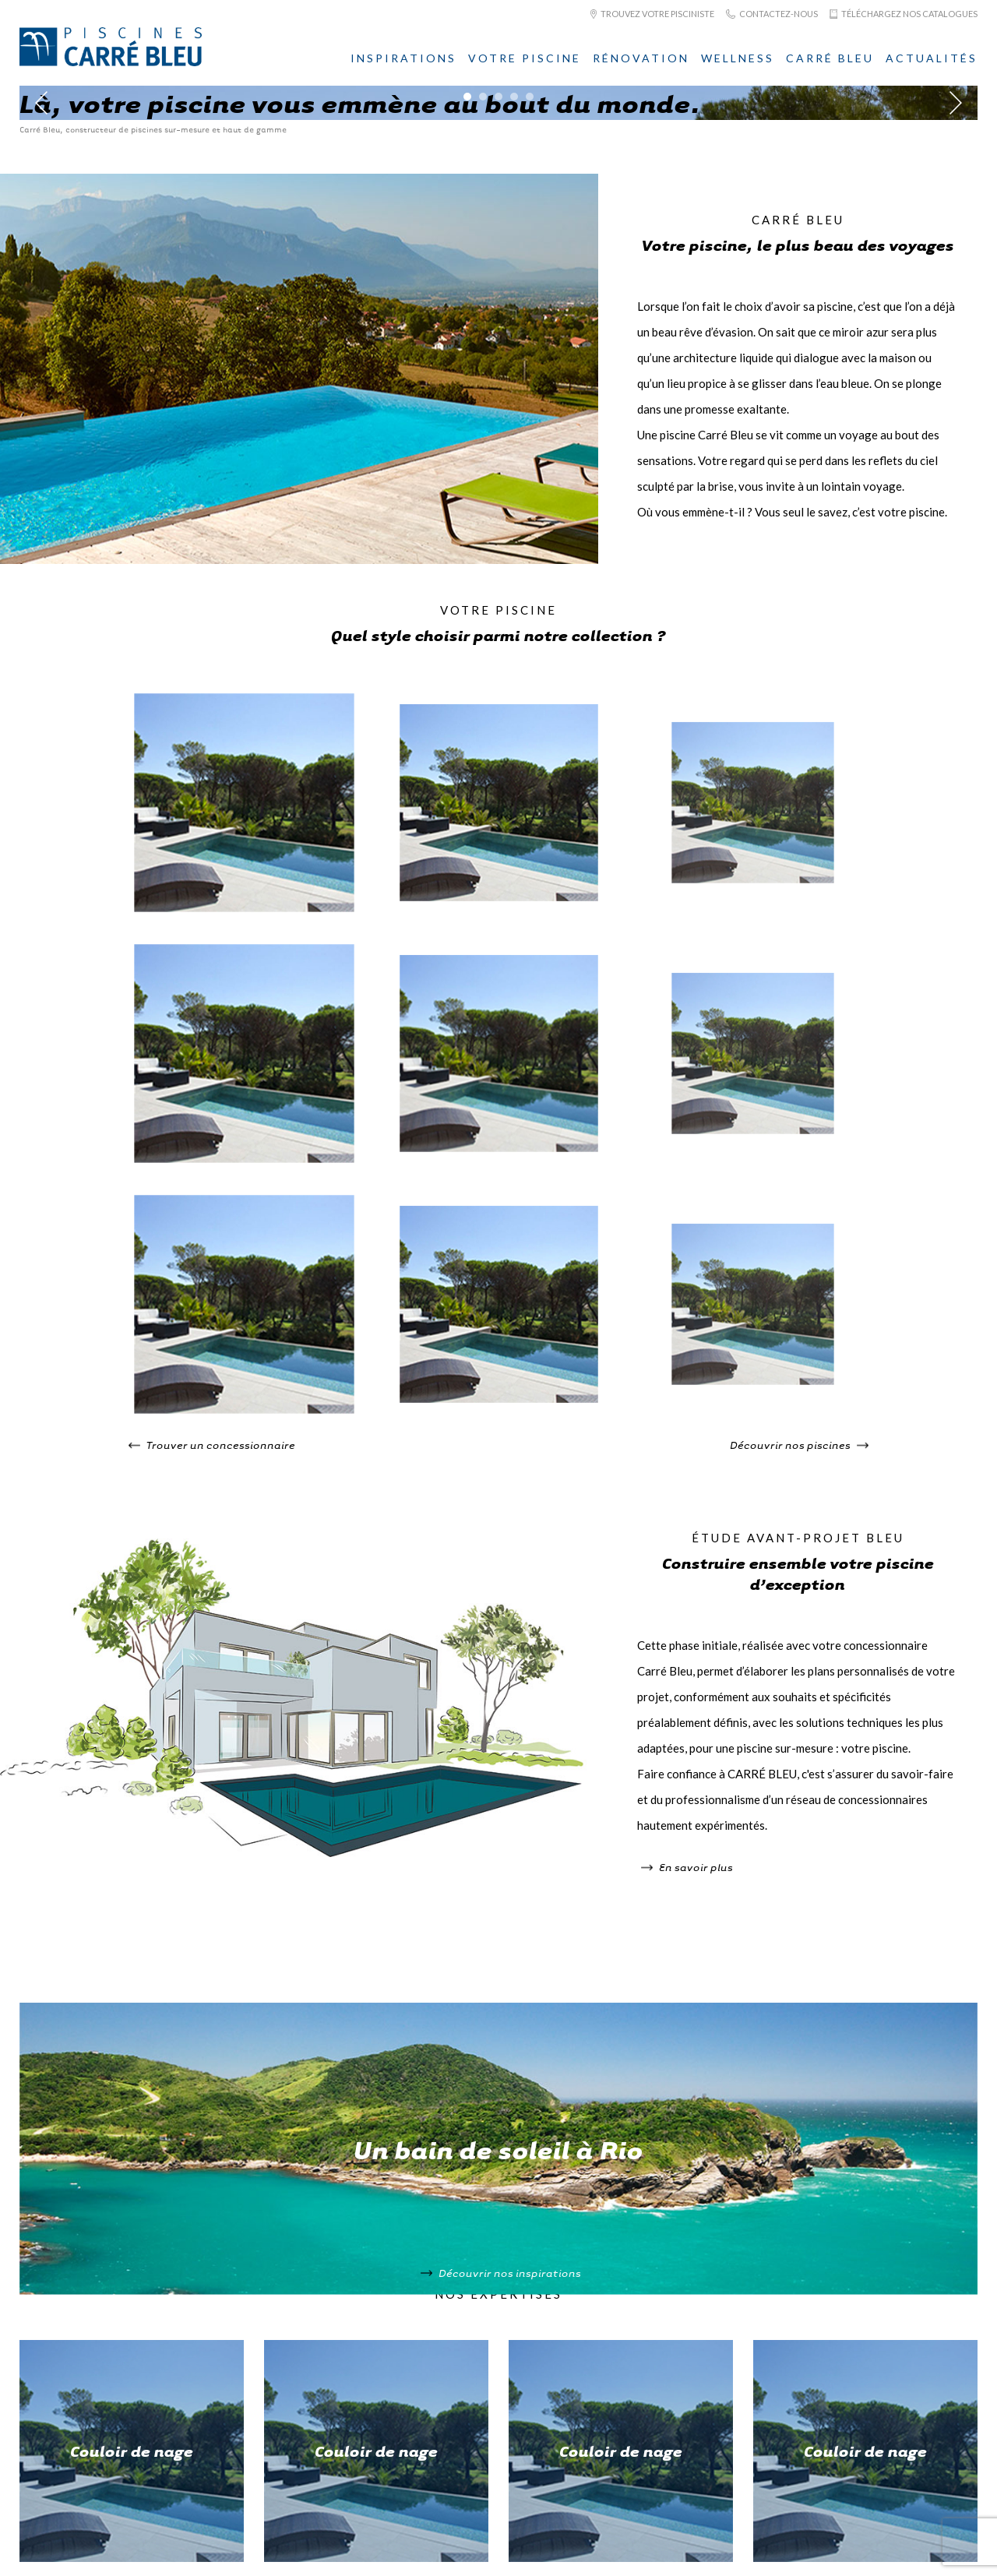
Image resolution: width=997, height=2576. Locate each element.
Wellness (737, 58)
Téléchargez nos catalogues (904, 14)
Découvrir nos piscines (799, 1444)
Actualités (932, 58)
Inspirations (403, 58)
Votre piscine (524, 58)
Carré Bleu (830, 58)
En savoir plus (687, 1866)
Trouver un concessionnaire (212, 1444)
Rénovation (641, 58)
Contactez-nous (772, 14)
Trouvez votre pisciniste (652, 14)
